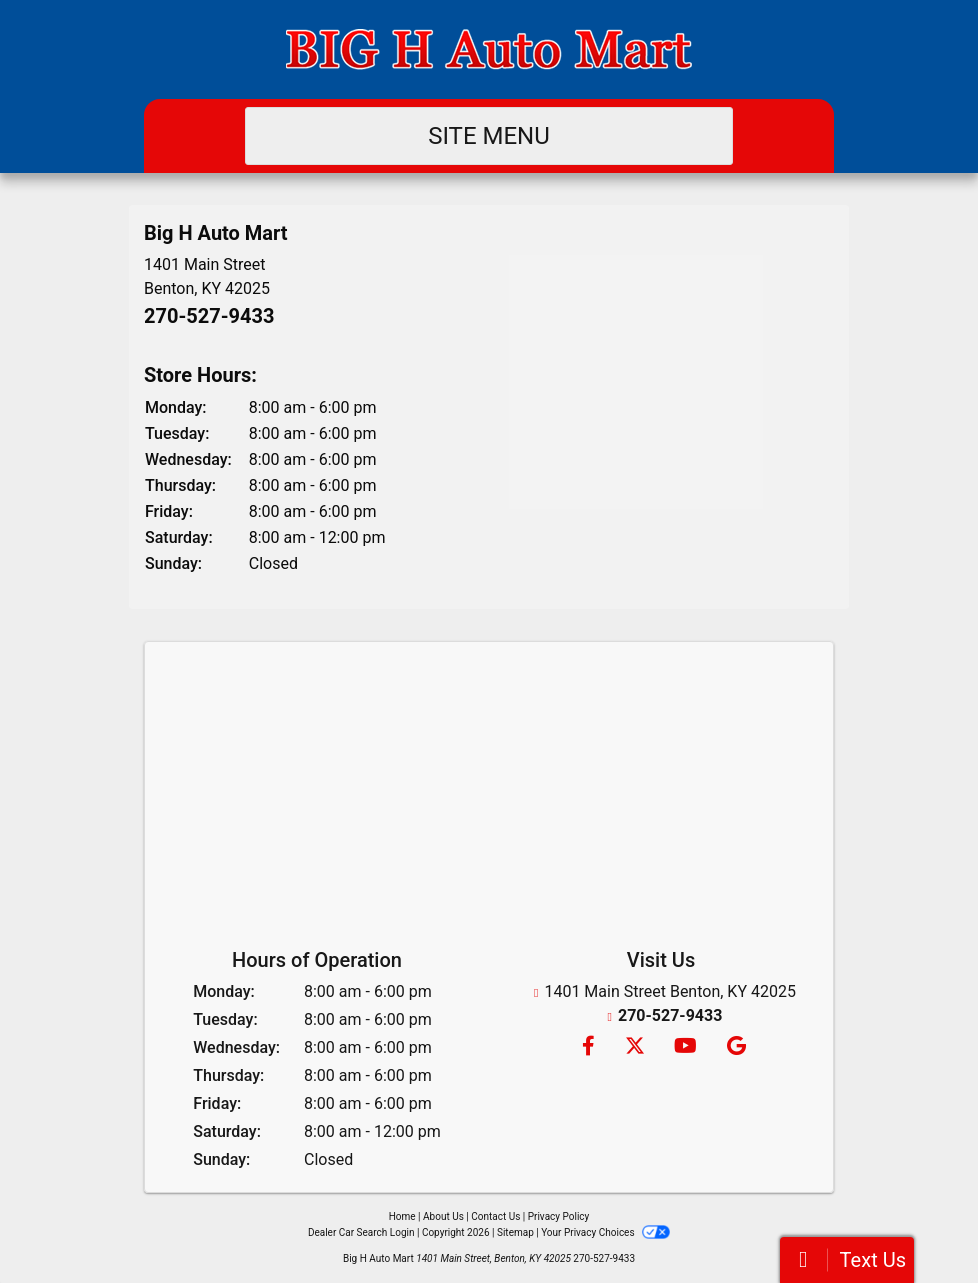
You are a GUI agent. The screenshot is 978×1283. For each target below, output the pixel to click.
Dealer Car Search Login (361, 1232)
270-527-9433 (209, 316)
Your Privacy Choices (605, 1232)
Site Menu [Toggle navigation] (489, 136)
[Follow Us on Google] (733, 1047)
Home (402, 1216)
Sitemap (515, 1232)
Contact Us (495, 1216)
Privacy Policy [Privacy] (559, 1216)
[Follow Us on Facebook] (587, 1047)
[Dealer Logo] (489, 49)
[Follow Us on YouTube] (684, 1047)
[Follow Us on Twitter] (634, 1047)
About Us (443, 1216)
